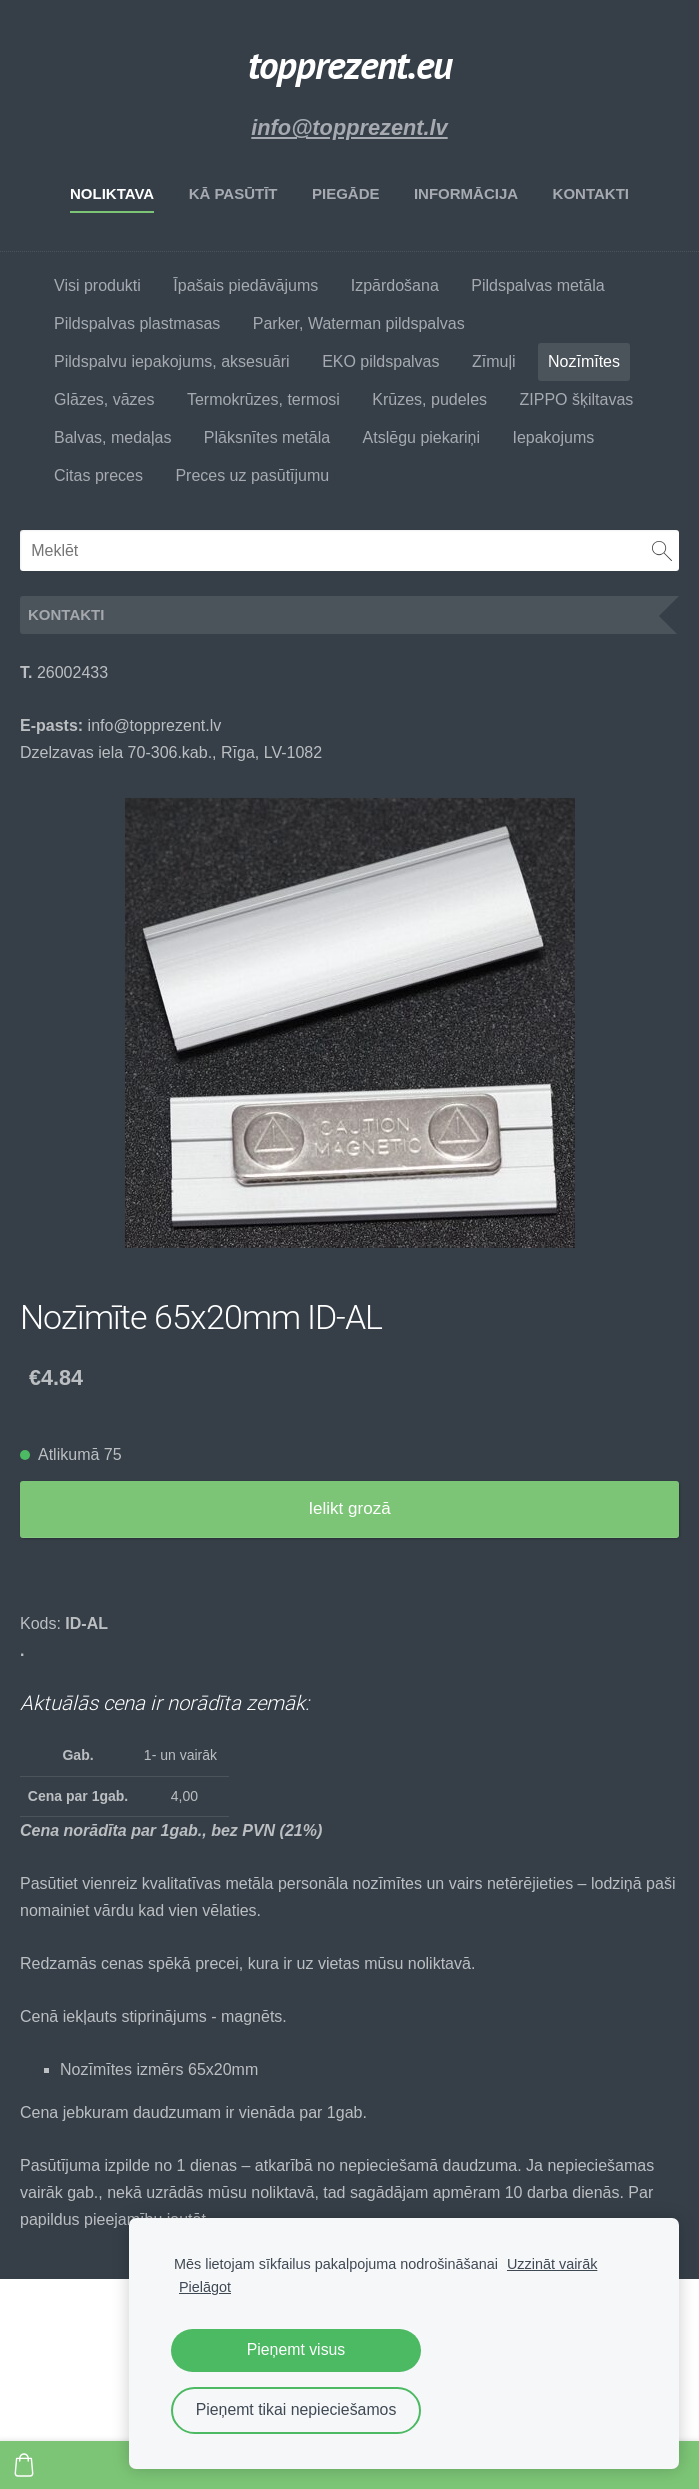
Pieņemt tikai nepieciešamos (296, 2409)
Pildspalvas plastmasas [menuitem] (137, 323)
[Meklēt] (349, 550)
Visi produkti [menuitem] (97, 285)
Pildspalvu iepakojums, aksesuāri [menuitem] (172, 361)
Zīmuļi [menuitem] (494, 361)
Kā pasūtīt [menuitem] (233, 193)
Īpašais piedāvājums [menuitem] (245, 285)
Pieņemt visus (296, 2349)
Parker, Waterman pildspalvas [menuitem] (359, 323)
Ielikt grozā (349, 1508)
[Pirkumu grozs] (24, 2465)
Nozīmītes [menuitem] (584, 361)
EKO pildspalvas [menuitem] (380, 361)
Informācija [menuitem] (466, 193)
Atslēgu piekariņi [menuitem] (421, 437)
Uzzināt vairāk (552, 2264)
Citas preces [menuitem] (98, 475)
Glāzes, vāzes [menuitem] (104, 399)
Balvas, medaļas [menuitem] (112, 437)
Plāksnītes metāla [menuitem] (267, 437)
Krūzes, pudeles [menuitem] (429, 399)
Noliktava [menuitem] (112, 193)
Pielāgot (205, 2287)
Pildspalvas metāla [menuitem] (537, 285)
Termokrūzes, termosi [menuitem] (263, 399)
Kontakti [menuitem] (591, 193)
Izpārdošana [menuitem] (395, 285)
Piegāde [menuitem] (346, 193)
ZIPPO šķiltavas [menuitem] (577, 399)
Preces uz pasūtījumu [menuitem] (252, 475)
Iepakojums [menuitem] (553, 437)
